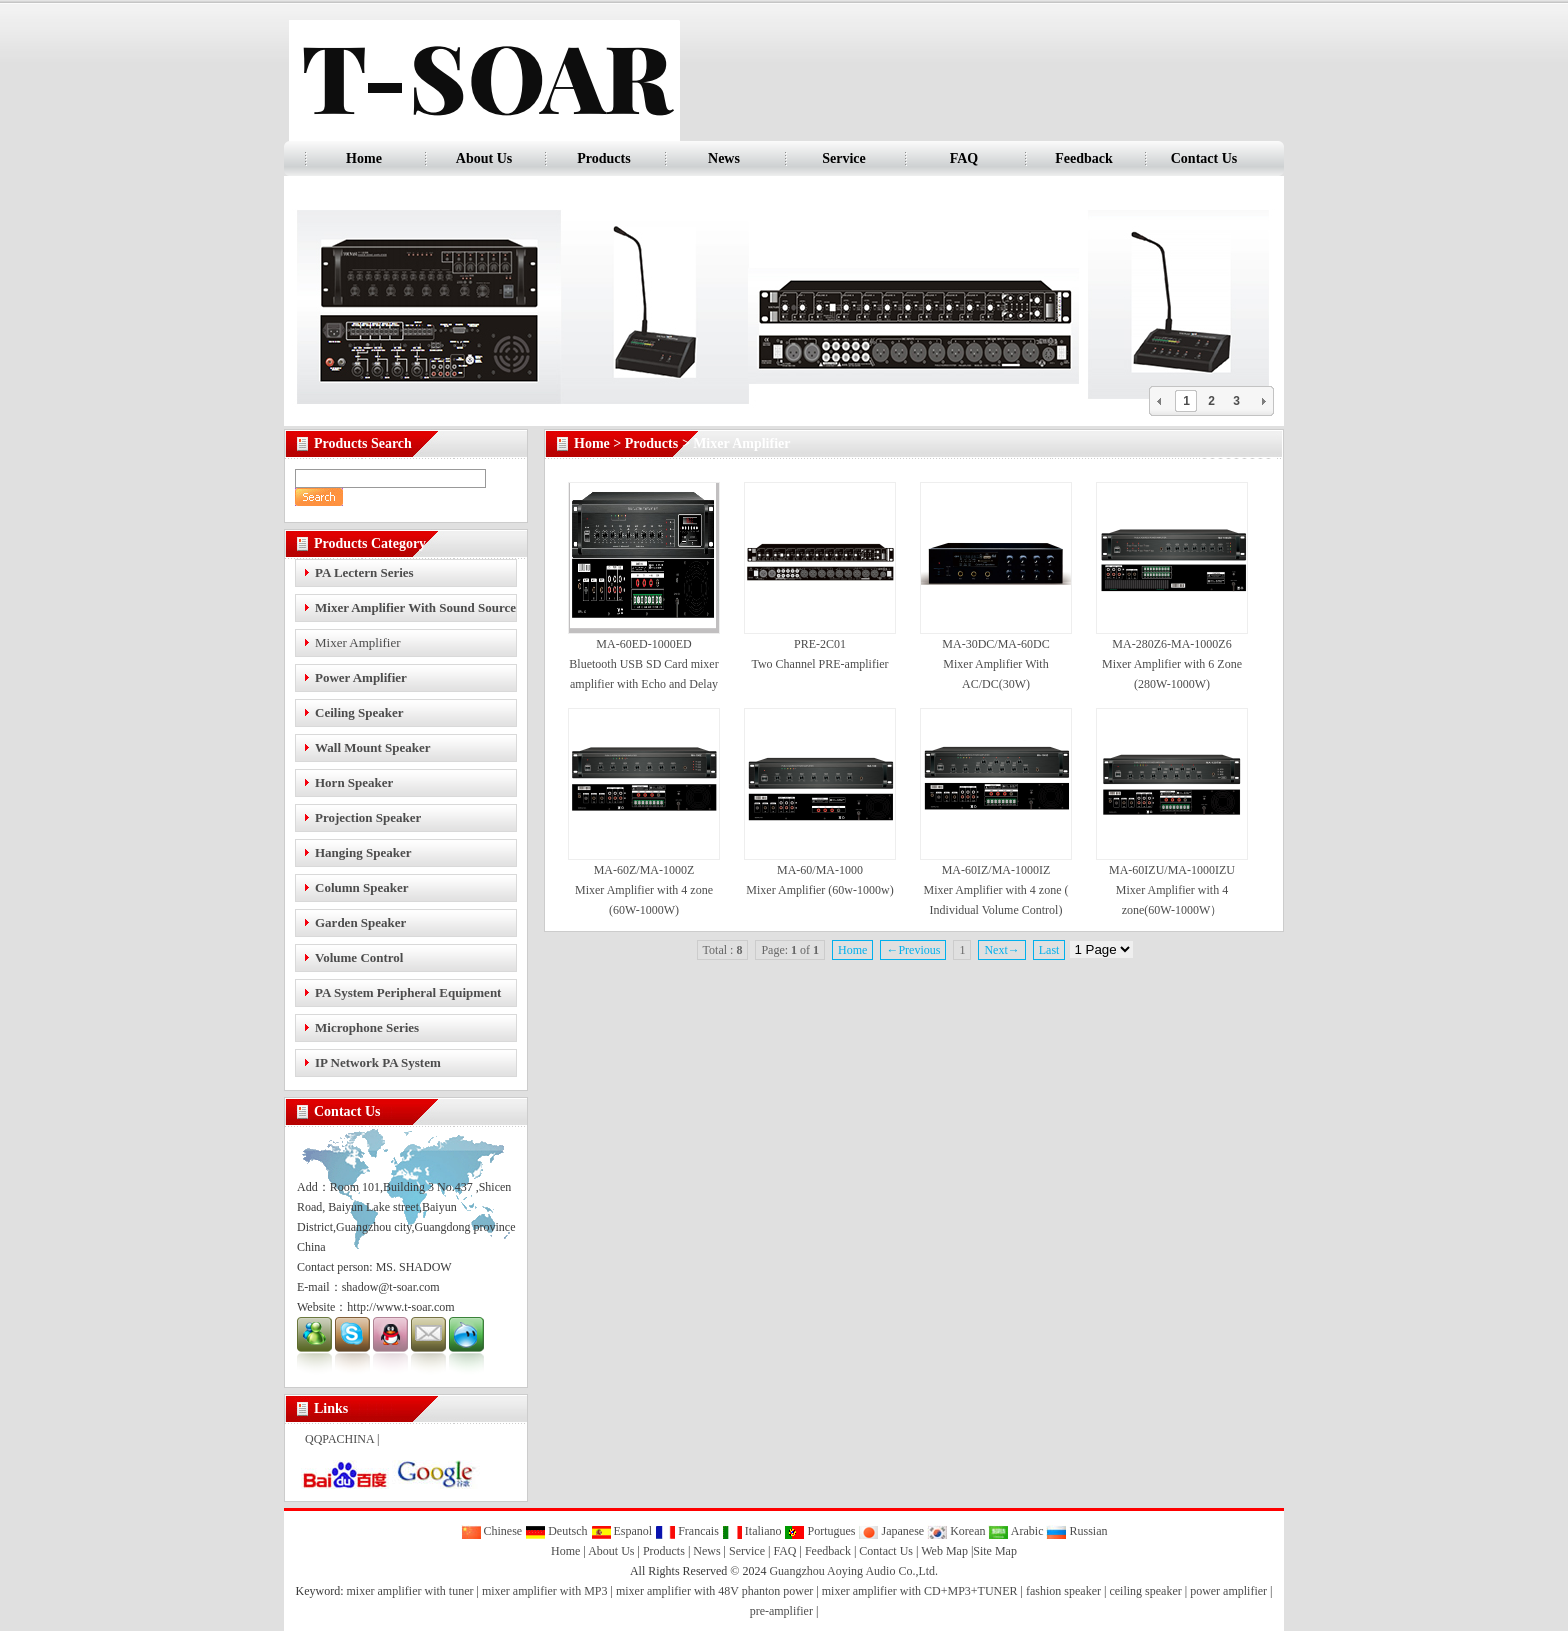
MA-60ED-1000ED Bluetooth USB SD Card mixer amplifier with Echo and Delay (643, 664)
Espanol (622, 1531)
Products (603, 158)
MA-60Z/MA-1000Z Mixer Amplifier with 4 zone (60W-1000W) (644, 890)
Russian (1076, 1531)
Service (844, 158)
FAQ (964, 158)
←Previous (913, 950)
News (724, 158)
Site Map (995, 1551)
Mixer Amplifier (358, 642)
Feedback (1084, 158)
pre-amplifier (781, 1611)
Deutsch (556, 1531)
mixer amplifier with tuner (410, 1591)
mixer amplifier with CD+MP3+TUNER (920, 1591)
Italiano (752, 1531)
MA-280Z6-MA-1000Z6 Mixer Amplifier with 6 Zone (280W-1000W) (1172, 664)
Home (364, 158)
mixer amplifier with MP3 (545, 1591)
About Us (484, 158)
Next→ (1001, 950)
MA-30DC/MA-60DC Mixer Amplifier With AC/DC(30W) (995, 664)
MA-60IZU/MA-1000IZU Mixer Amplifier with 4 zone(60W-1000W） (1172, 890)
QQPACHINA (339, 1439)
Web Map (944, 1551)
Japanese (891, 1531)
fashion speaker (1063, 1591)
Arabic (1015, 1531)
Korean (956, 1531)
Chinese (492, 1531)
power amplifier (1228, 1591)
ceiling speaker (1145, 1591)
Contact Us (1204, 158)
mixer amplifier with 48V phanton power (714, 1591)
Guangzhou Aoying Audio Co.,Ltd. (853, 1571)
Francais (687, 1531)
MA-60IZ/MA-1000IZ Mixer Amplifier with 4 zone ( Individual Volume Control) (996, 890)
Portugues (819, 1531)
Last (1049, 950)
